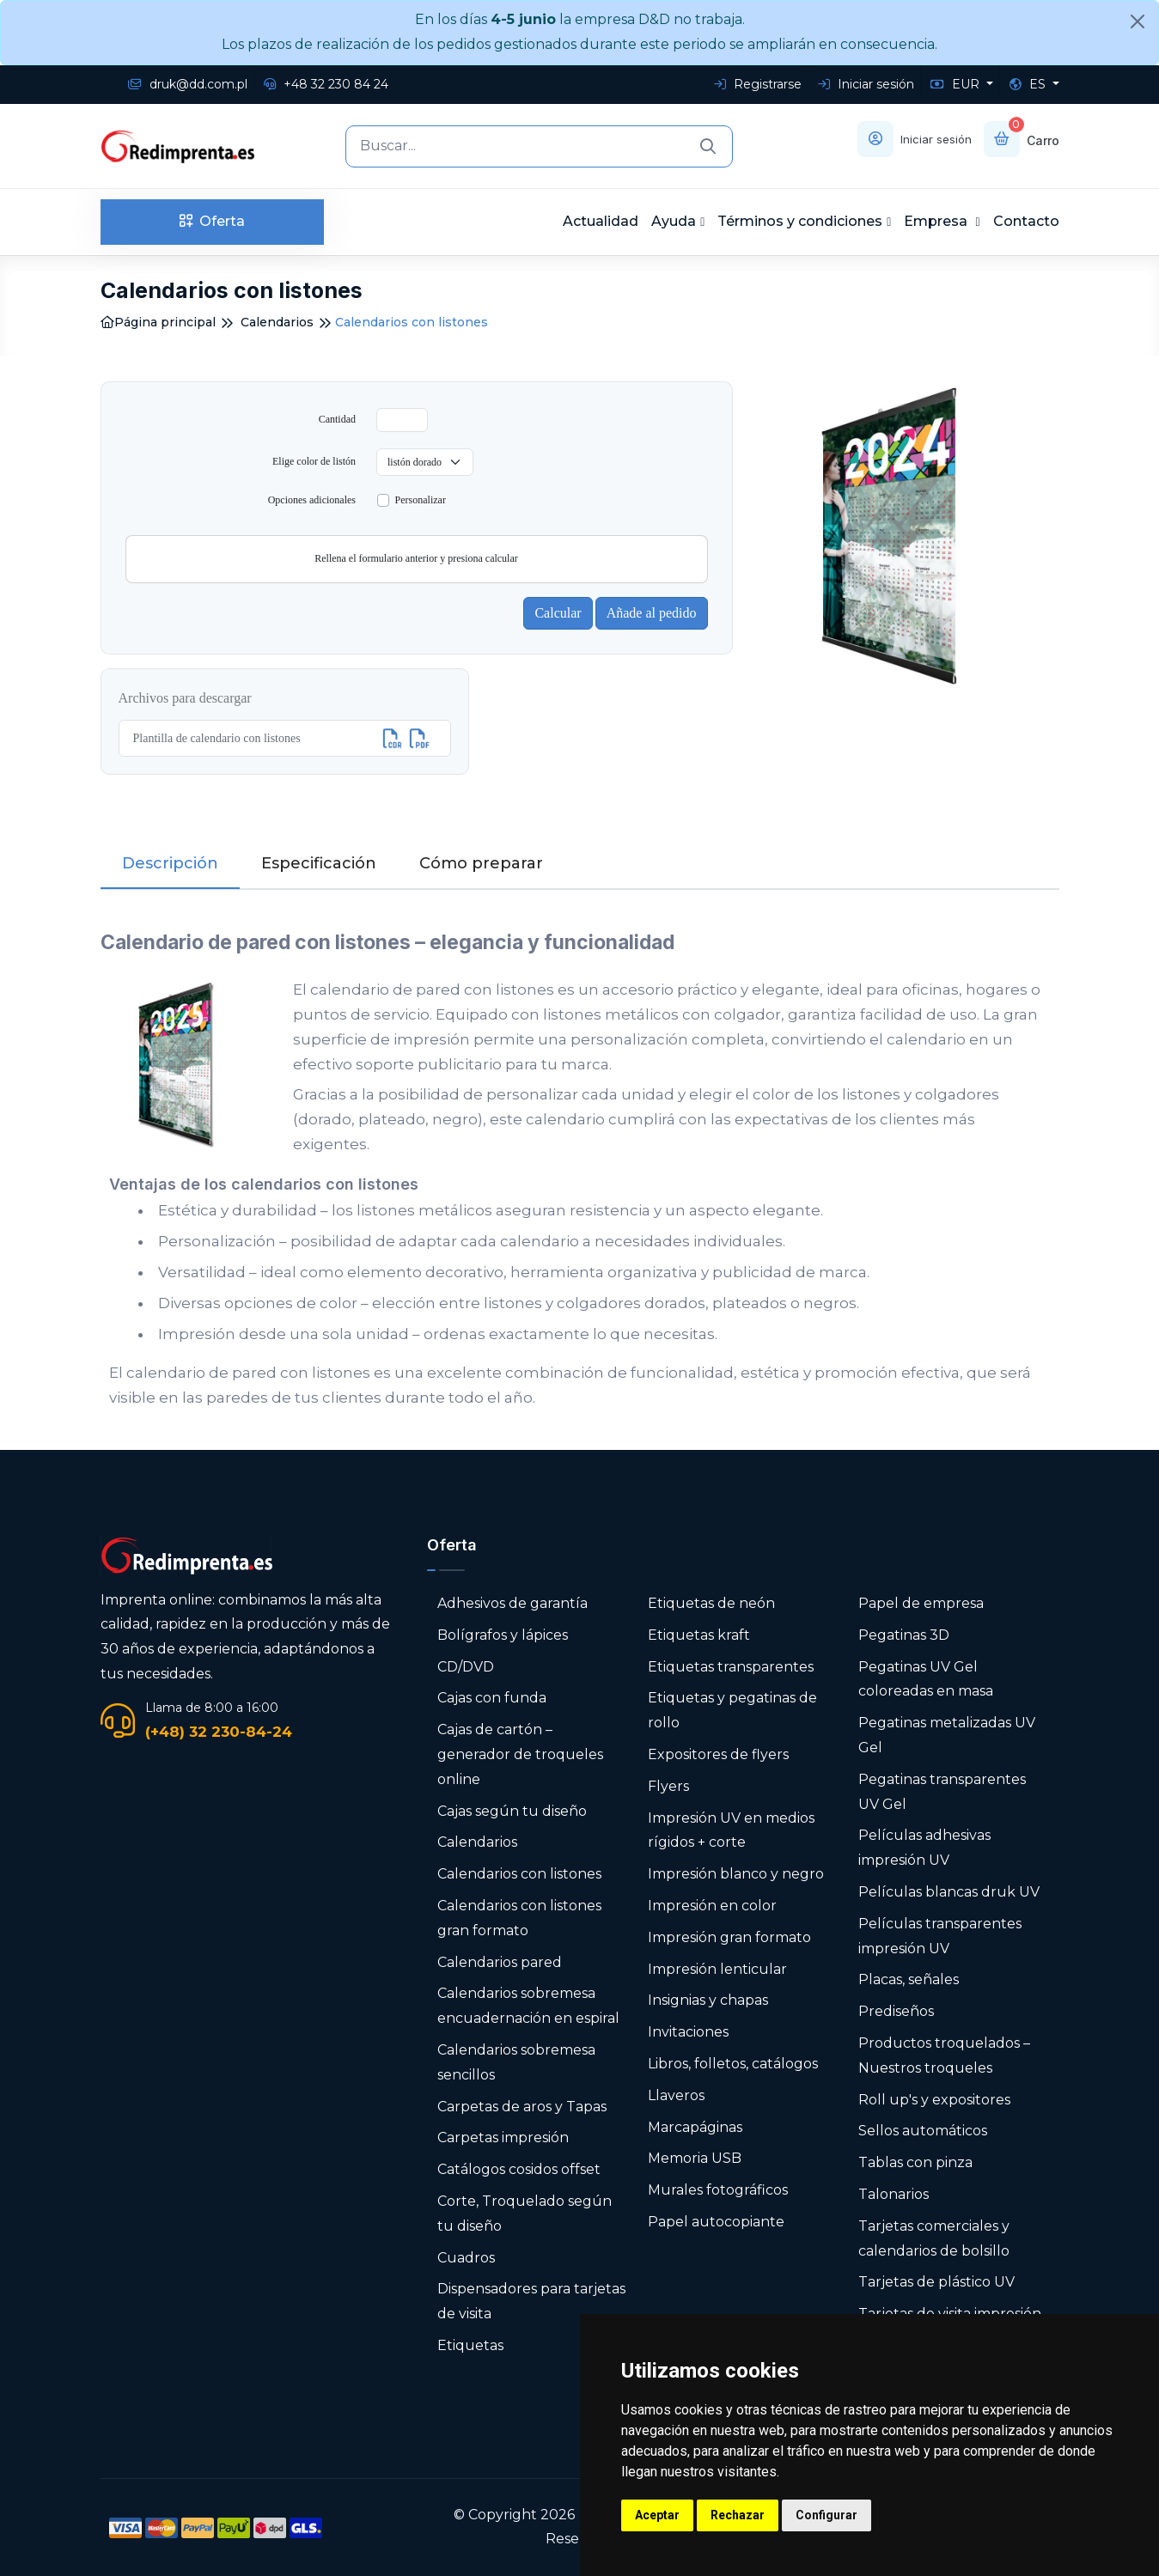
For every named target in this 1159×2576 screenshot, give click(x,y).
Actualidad (600, 221)
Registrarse (758, 84)
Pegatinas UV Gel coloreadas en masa (925, 1679)
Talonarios (893, 2194)
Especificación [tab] (318, 863)
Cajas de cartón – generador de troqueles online (520, 1754)
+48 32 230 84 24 (326, 84)
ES (1029, 84)
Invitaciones (688, 2032)
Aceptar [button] (657, 2515)
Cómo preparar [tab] (481, 863)
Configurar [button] (826, 2515)
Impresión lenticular (717, 1969)
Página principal (158, 322)
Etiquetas (470, 2345)
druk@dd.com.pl (187, 84)
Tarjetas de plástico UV (936, 2282)
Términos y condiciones (799, 221)
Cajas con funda (491, 1698)
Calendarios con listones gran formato (519, 1918)
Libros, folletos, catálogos (733, 2063)
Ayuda (673, 221)
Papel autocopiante (716, 2222)
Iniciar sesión (866, 84)
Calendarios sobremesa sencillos (516, 2062)
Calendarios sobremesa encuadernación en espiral (528, 2005)
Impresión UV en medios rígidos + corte (731, 1830)
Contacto (1026, 221)
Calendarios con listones (519, 1874)
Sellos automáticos (922, 2130)
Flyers (668, 1786)
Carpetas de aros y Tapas (522, 2106)
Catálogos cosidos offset (519, 2169)
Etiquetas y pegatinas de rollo (732, 1710)
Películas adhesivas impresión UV (924, 1847)
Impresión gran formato (729, 1937)
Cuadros (466, 2258)
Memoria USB (694, 2158)
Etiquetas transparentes (731, 1667)
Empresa (937, 221)
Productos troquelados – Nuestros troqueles (944, 2055)
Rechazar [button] (738, 2515)
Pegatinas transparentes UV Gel (942, 1791)
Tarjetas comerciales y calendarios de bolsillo (934, 2238)
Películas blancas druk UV (949, 1892)
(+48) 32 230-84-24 (218, 1731)
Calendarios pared (499, 1962)
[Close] (1137, 21)
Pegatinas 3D (903, 1635)
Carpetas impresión (503, 2137)
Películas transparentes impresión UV (940, 1936)
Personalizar (420, 500)
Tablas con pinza (915, 2162)
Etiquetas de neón (711, 1603)
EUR (956, 84)
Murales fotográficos (718, 2190)
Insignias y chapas (708, 2000)
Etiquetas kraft (699, 1635)
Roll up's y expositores (934, 2100)
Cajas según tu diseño (512, 1811)
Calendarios (277, 322)
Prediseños (896, 2011)
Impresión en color (712, 1905)
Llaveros (676, 2095)
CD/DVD (465, 1667)
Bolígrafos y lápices (502, 1635)
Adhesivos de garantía (512, 1603)
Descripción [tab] (170, 863)
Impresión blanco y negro (736, 1874)
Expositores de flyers (718, 1754)
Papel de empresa (921, 1603)
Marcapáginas (695, 2127)
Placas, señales (908, 1979)
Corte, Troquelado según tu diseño (524, 2213)
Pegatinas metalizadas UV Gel (946, 1735)
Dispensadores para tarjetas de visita (531, 2301)
